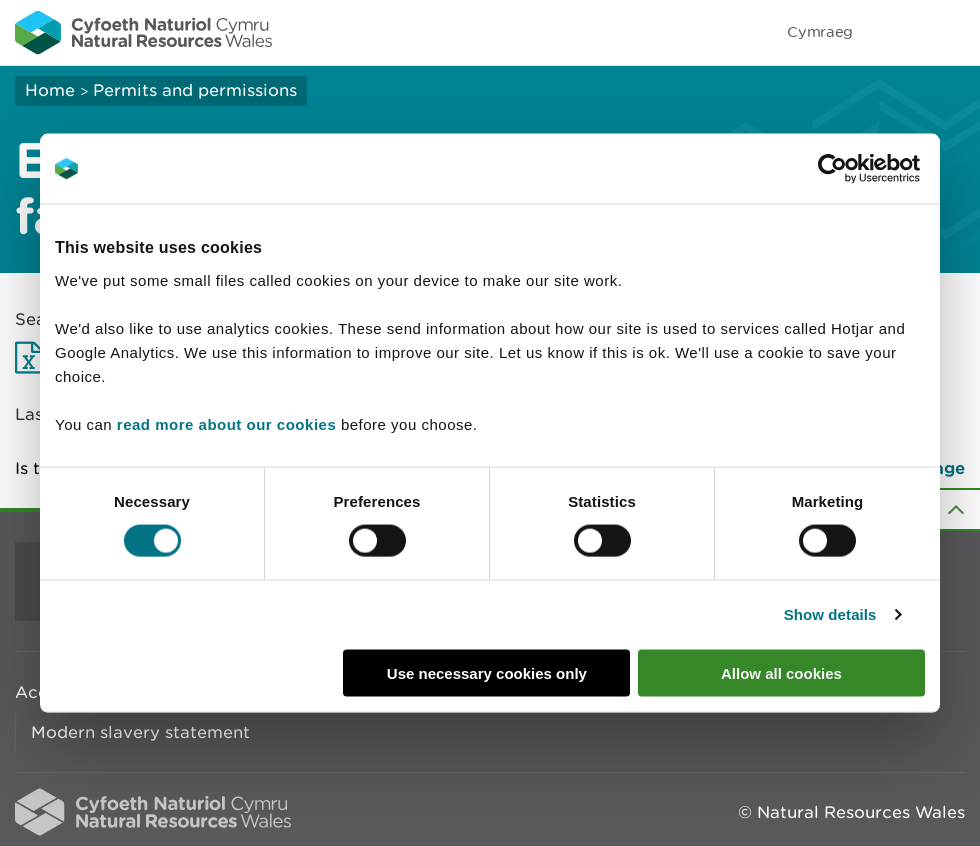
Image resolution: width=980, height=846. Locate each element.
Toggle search (896, 32)
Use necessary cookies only (487, 672)
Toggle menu (952, 32)
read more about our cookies (226, 423)
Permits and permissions (195, 90)
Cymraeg (820, 31)
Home (50, 90)
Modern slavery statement (140, 732)
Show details (830, 614)
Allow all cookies (781, 672)
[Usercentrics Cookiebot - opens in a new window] (867, 169)
